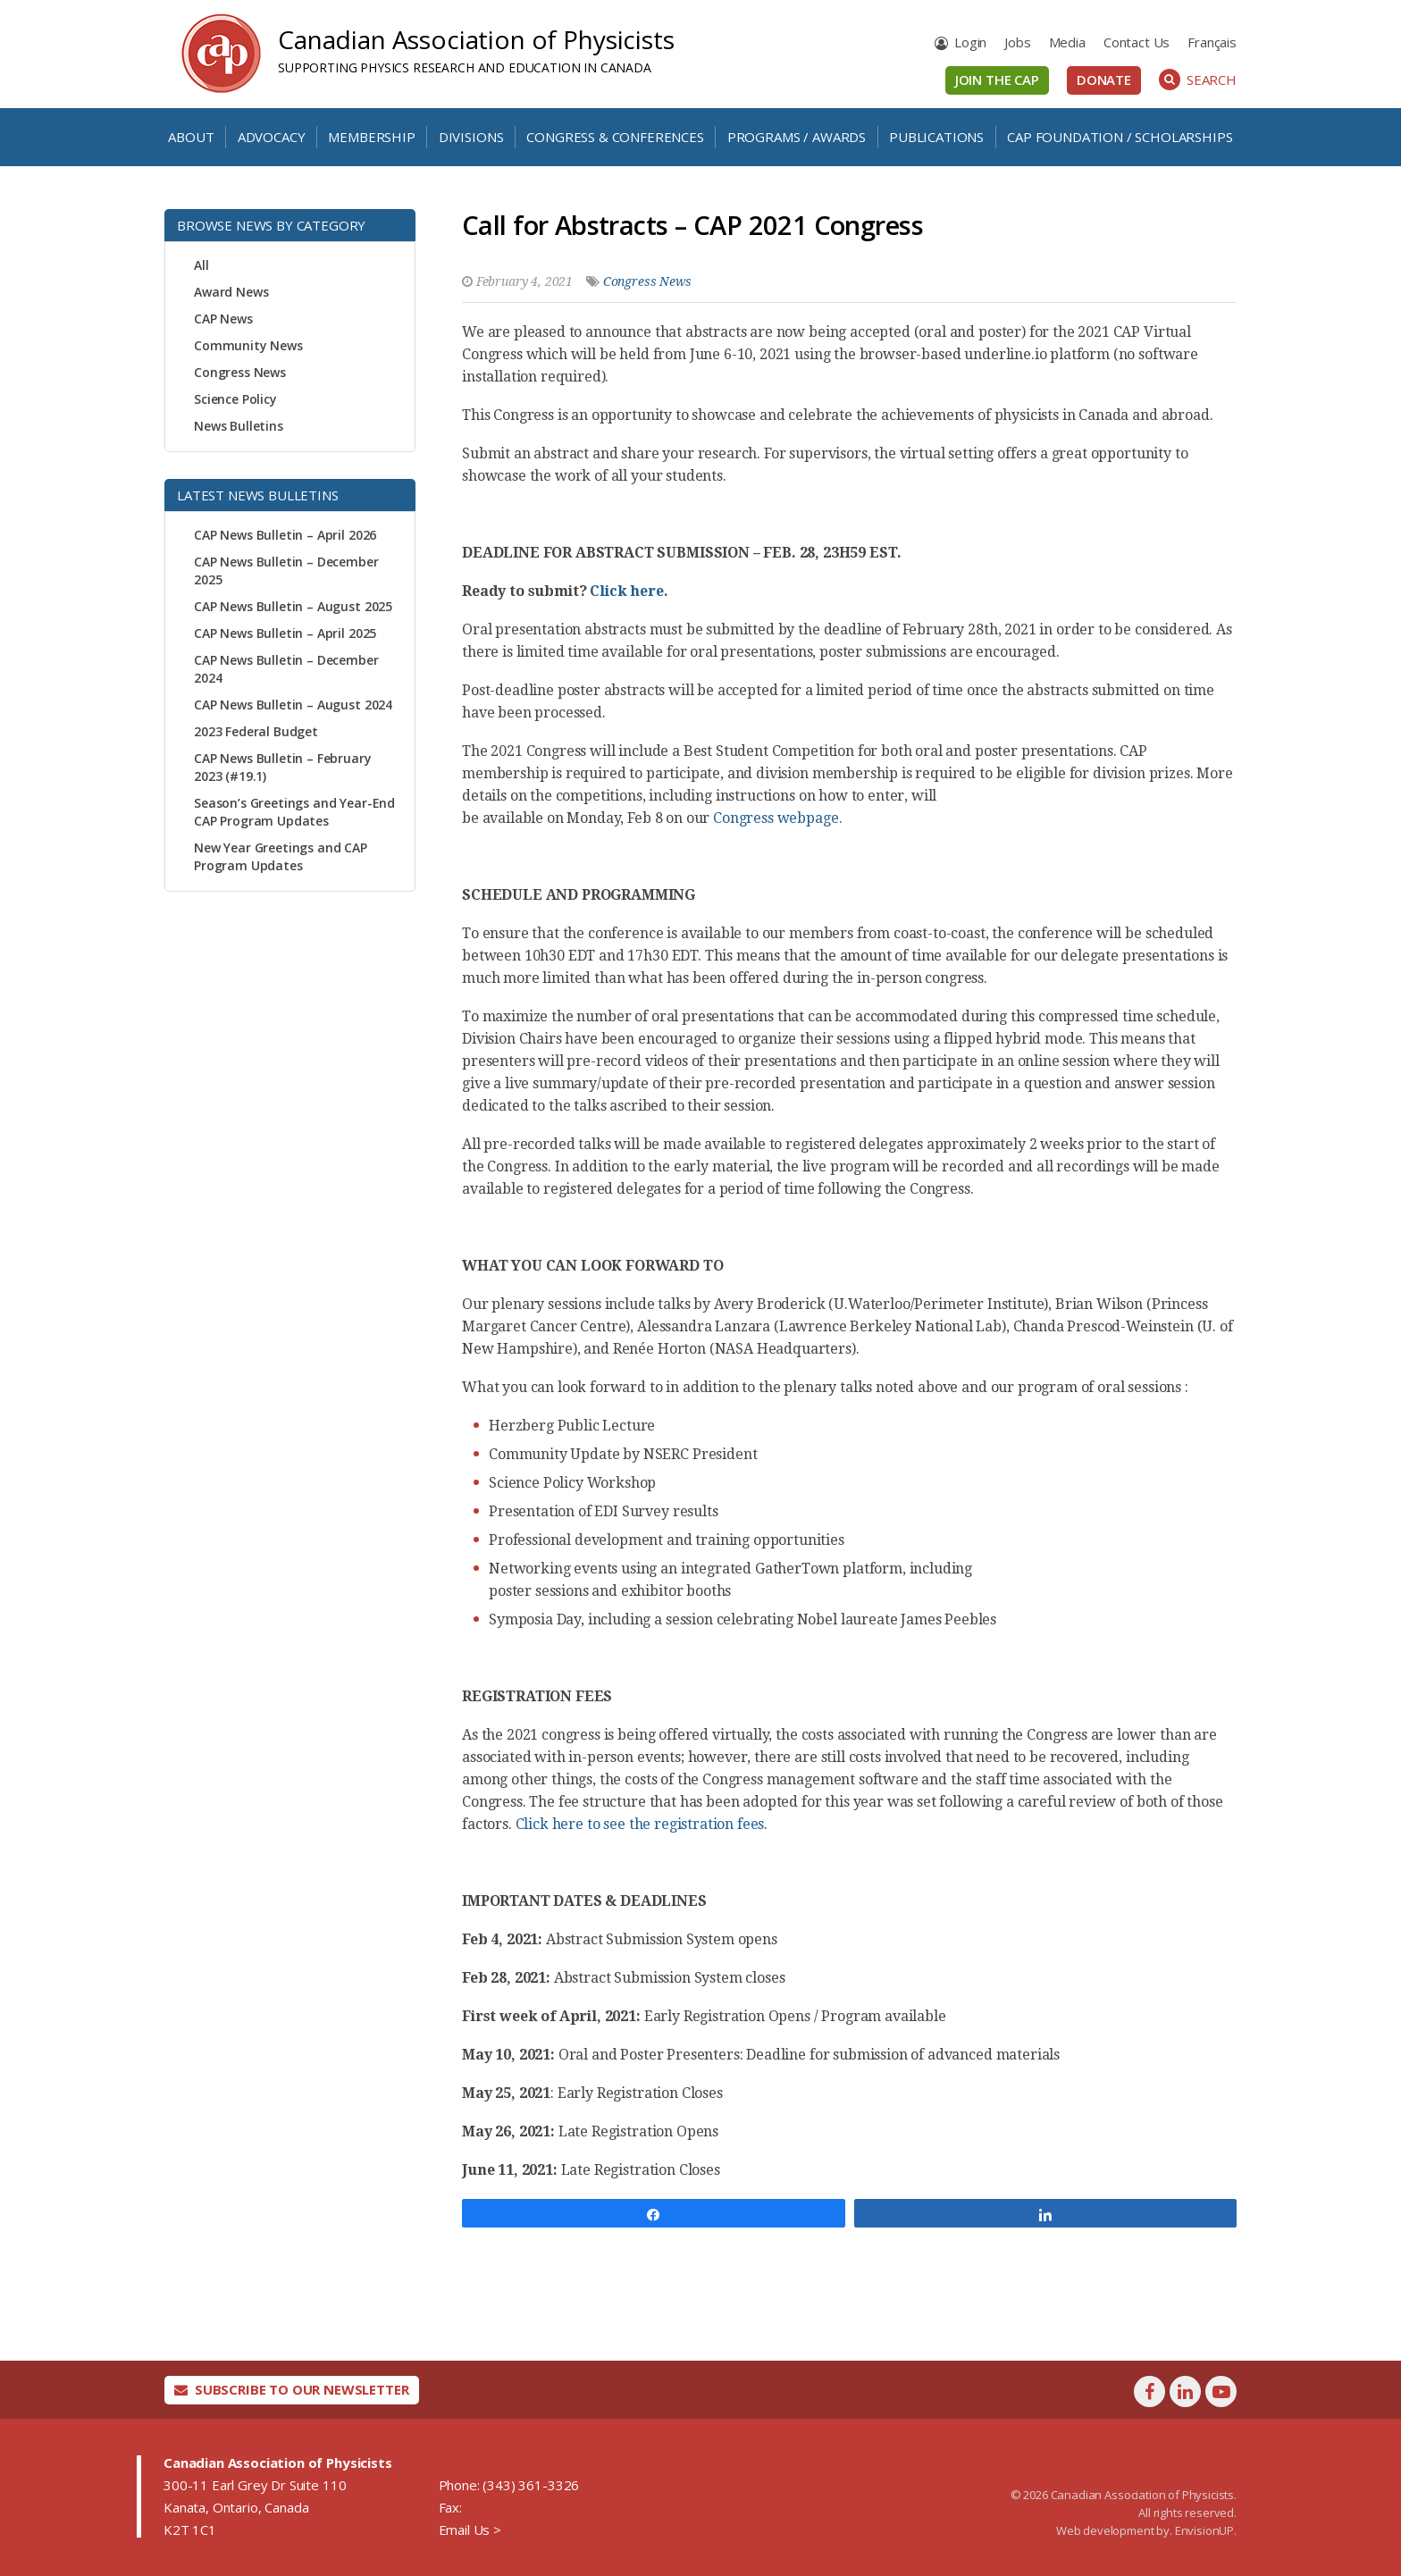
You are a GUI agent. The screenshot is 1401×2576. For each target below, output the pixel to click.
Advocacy (272, 137)
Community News (248, 345)
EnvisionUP (1204, 2530)
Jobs (1017, 42)
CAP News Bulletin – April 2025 (285, 633)
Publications (936, 137)
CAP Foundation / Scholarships (1119, 137)
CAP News (223, 318)
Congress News (240, 372)
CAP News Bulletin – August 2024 (293, 704)
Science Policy (235, 398)
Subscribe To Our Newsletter (291, 2389)
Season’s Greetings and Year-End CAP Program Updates (294, 811)
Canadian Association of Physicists (476, 39)
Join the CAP (997, 79)
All (201, 264)
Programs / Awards (796, 137)
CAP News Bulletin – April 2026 (285, 534)
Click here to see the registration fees (640, 1824)
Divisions (471, 137)
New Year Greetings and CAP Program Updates (280, 856)
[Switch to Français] (1212, 42)
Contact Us (1136, 42)
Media (1067, 42)
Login (970, 42)
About (191, 137)
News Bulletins (238, 425)
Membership (371, 137)
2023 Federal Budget (256, 731)
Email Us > (470, 2529)
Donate (1104, 79)
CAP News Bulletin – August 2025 (293, 606)
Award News (231, 291)
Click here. (628, 591)
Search (1198, 79)
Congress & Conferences (614, 137)
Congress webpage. (775, 818)
